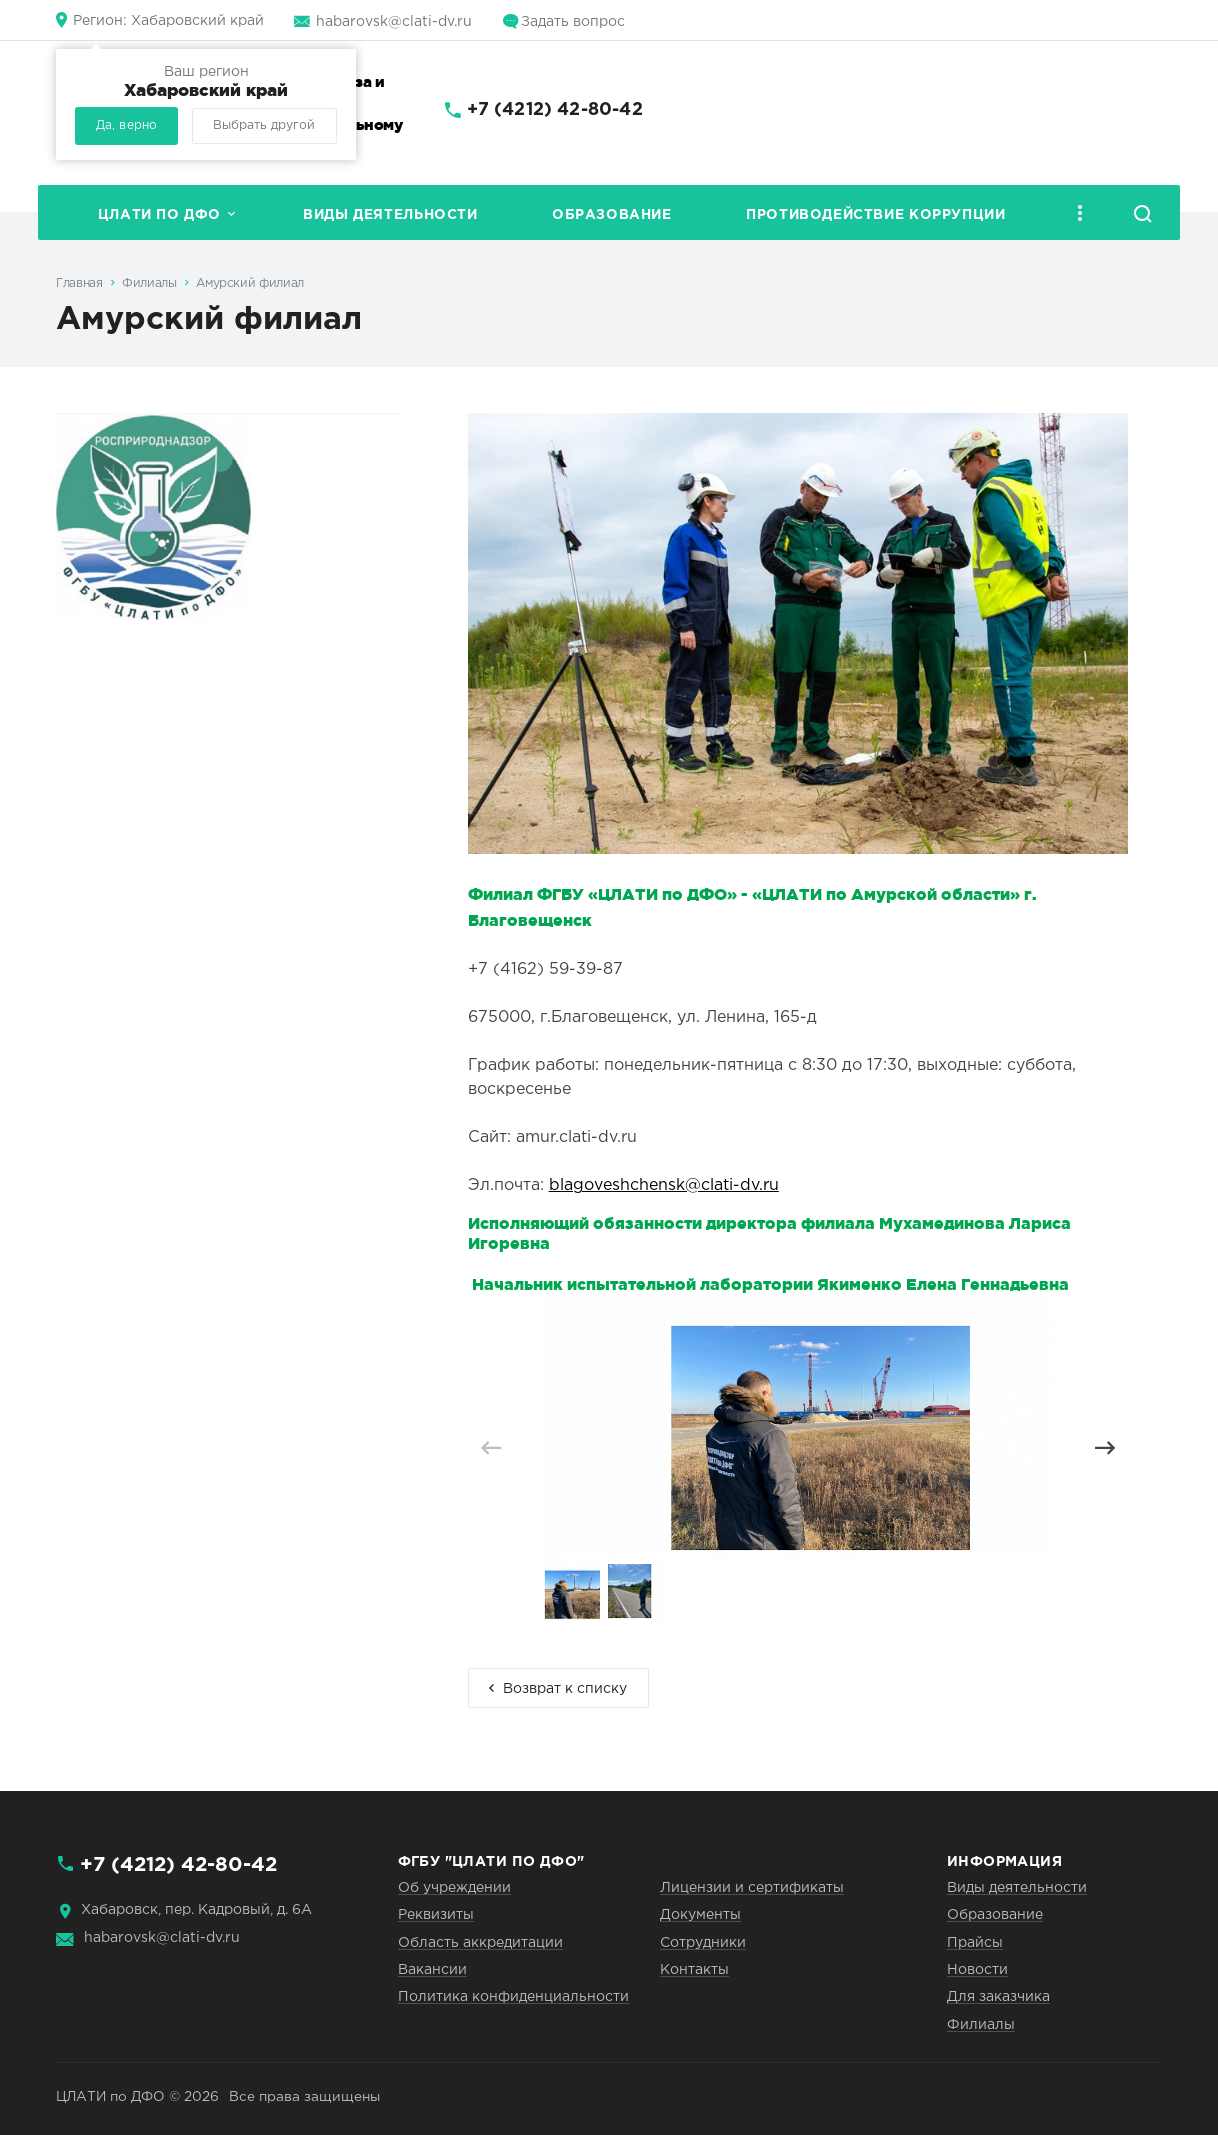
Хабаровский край (168, 21)
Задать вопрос (573, 22)
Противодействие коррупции (875, 215)
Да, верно (126, 125)
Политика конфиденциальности (513, 1997)
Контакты (694, 1970)
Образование (612, 215)
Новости (977, 1970)
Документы (700, 1915)
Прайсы (975, 1943)
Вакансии (432, 1970)
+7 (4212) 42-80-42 (555, 110)
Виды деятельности (390, 215)
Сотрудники (703, 1943)
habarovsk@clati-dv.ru (394, 22)
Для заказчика (998, 1997)
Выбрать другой (264, 125)
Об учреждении (454, 1888)
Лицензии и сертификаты (752, 1888)
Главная (79, 283)
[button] (1104, 1448)
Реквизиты (436, 1915)
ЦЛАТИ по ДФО (159, 215)
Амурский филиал (250, 283)
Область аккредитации (480, 1943)
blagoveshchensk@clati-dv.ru (664, 1185)
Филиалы (149, 283)
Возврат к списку (565, 1689)
